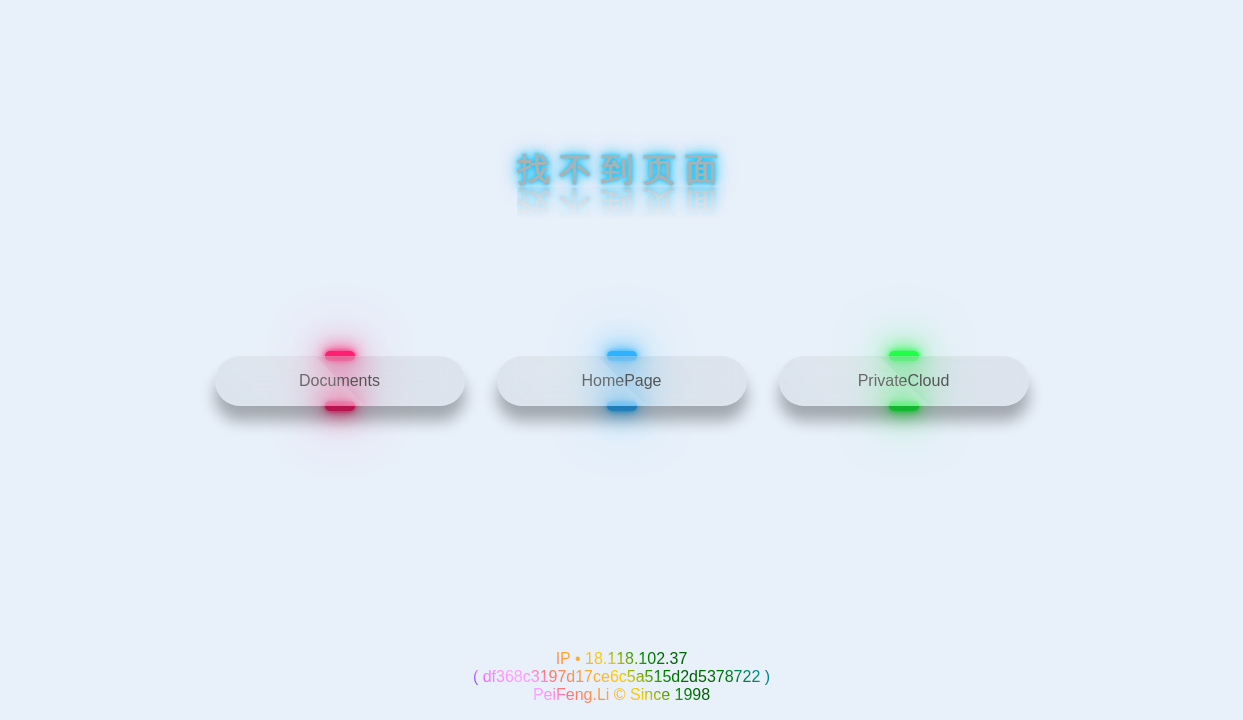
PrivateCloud (904, 380)
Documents (339, 380)
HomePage (621, 380)
